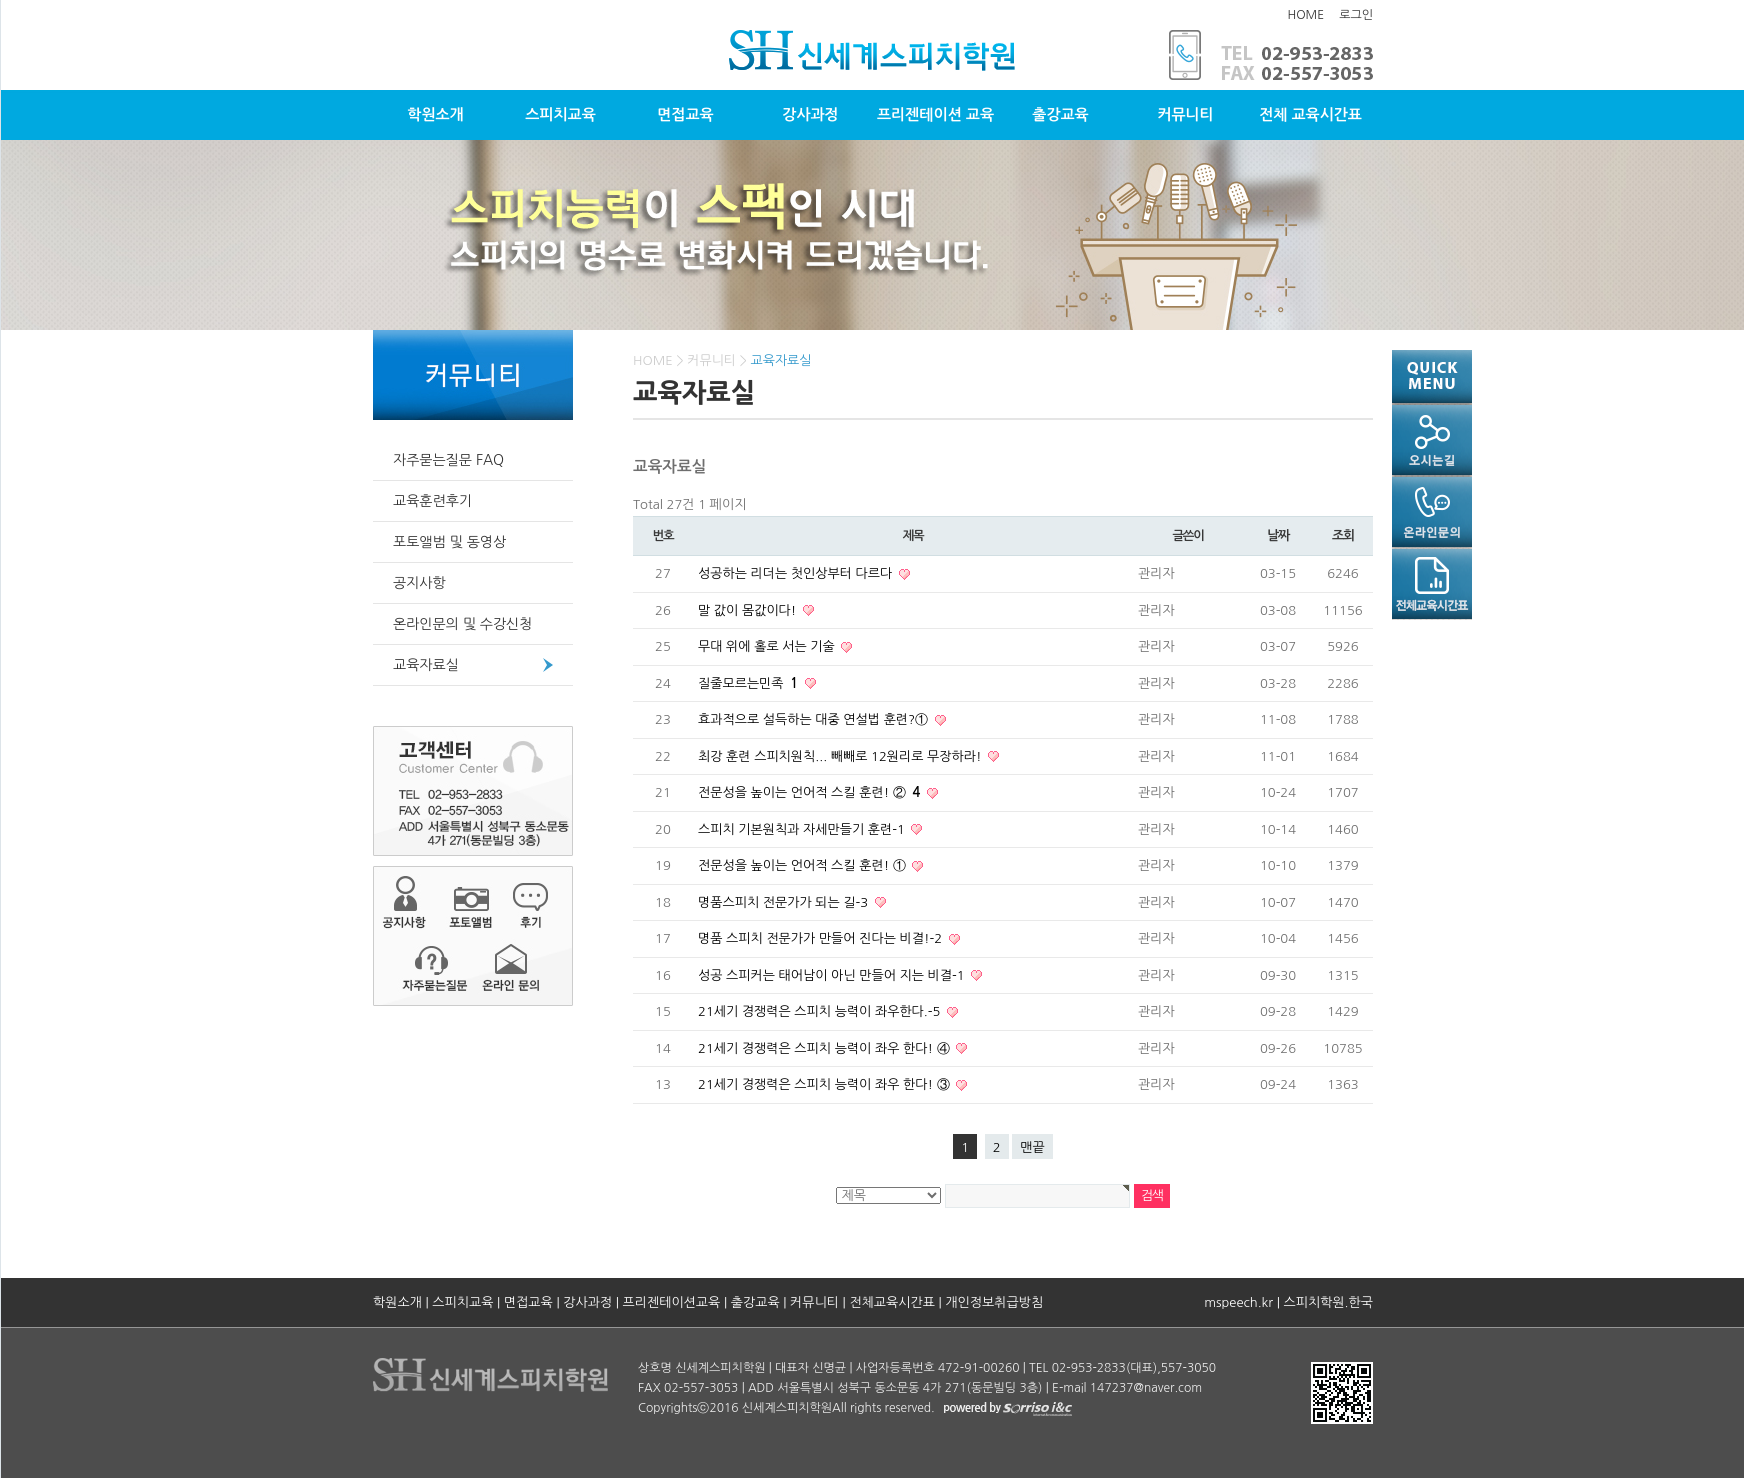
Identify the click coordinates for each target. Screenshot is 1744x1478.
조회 (1343, 535)
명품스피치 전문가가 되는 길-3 (785, 902)
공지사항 (419, 583)
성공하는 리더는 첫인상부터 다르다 (797, 573)
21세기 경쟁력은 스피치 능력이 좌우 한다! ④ (825, 1048)
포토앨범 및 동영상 (449, 542)
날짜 (1278, 535)
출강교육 (1060, 114)
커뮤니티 (1185, 114)
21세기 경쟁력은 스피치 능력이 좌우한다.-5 (821, 1011)
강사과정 (810, 114)
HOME (1305, 15)
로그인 (1356, 15)
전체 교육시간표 (1310, 114)
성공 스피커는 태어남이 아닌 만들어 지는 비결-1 (833, 975)
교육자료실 (426, 665)
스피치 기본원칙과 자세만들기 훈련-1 (803, 829)
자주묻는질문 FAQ (448, 460)
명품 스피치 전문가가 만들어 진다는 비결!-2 (822, 938)
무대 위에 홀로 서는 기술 (768, 646)
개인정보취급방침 (994, 1302)
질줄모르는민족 (750, 683)
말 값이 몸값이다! (749, 610)
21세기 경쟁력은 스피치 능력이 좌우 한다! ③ (825, 1084)
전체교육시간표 (892, 1302)
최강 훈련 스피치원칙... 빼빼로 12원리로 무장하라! (841, 756)
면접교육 (685, 114)
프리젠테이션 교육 (935, 114)
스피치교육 (560, 114)
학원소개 (435, 114)
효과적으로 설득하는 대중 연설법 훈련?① (815, 719)
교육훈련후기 (432, 501)
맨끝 (1032, 1147)
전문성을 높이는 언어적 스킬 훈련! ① (803, 865)
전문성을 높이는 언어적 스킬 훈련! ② (811, 792)
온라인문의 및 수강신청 (462, 624)
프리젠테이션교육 (672, 1302)
